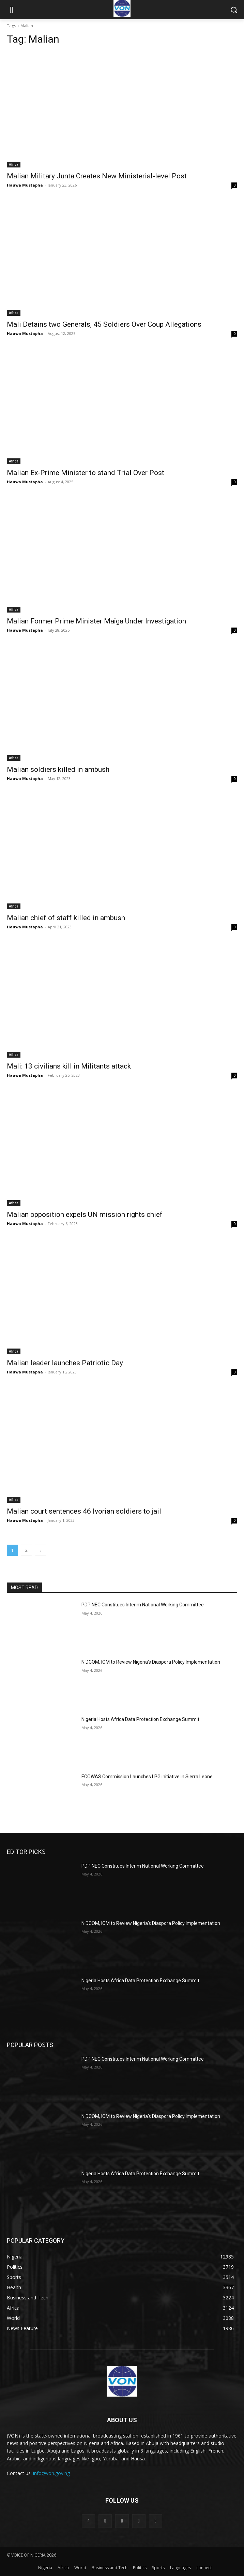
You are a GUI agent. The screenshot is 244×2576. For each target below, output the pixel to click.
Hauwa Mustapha (25, 185)
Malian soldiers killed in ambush (58, 769)
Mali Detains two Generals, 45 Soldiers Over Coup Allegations (104, 324)
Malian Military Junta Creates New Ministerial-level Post (97, 176)
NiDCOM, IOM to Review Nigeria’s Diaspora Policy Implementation (150, 1662)
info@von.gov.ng (51, 2473)
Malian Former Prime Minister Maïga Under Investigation (96, 621)
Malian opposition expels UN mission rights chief (85, 1214)
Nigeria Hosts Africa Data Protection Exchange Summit (140, 1719)
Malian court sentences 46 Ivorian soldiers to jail (84, 1511)
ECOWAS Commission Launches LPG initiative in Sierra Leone (147, 1776)
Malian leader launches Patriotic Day (65, 1363)
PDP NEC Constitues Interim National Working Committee (142, 1604)
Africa (13, 164)
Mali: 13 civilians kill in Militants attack (69, 1066)
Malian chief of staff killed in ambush (66, 918)
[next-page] (40, 1550)
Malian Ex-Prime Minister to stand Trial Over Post (85, 473)
